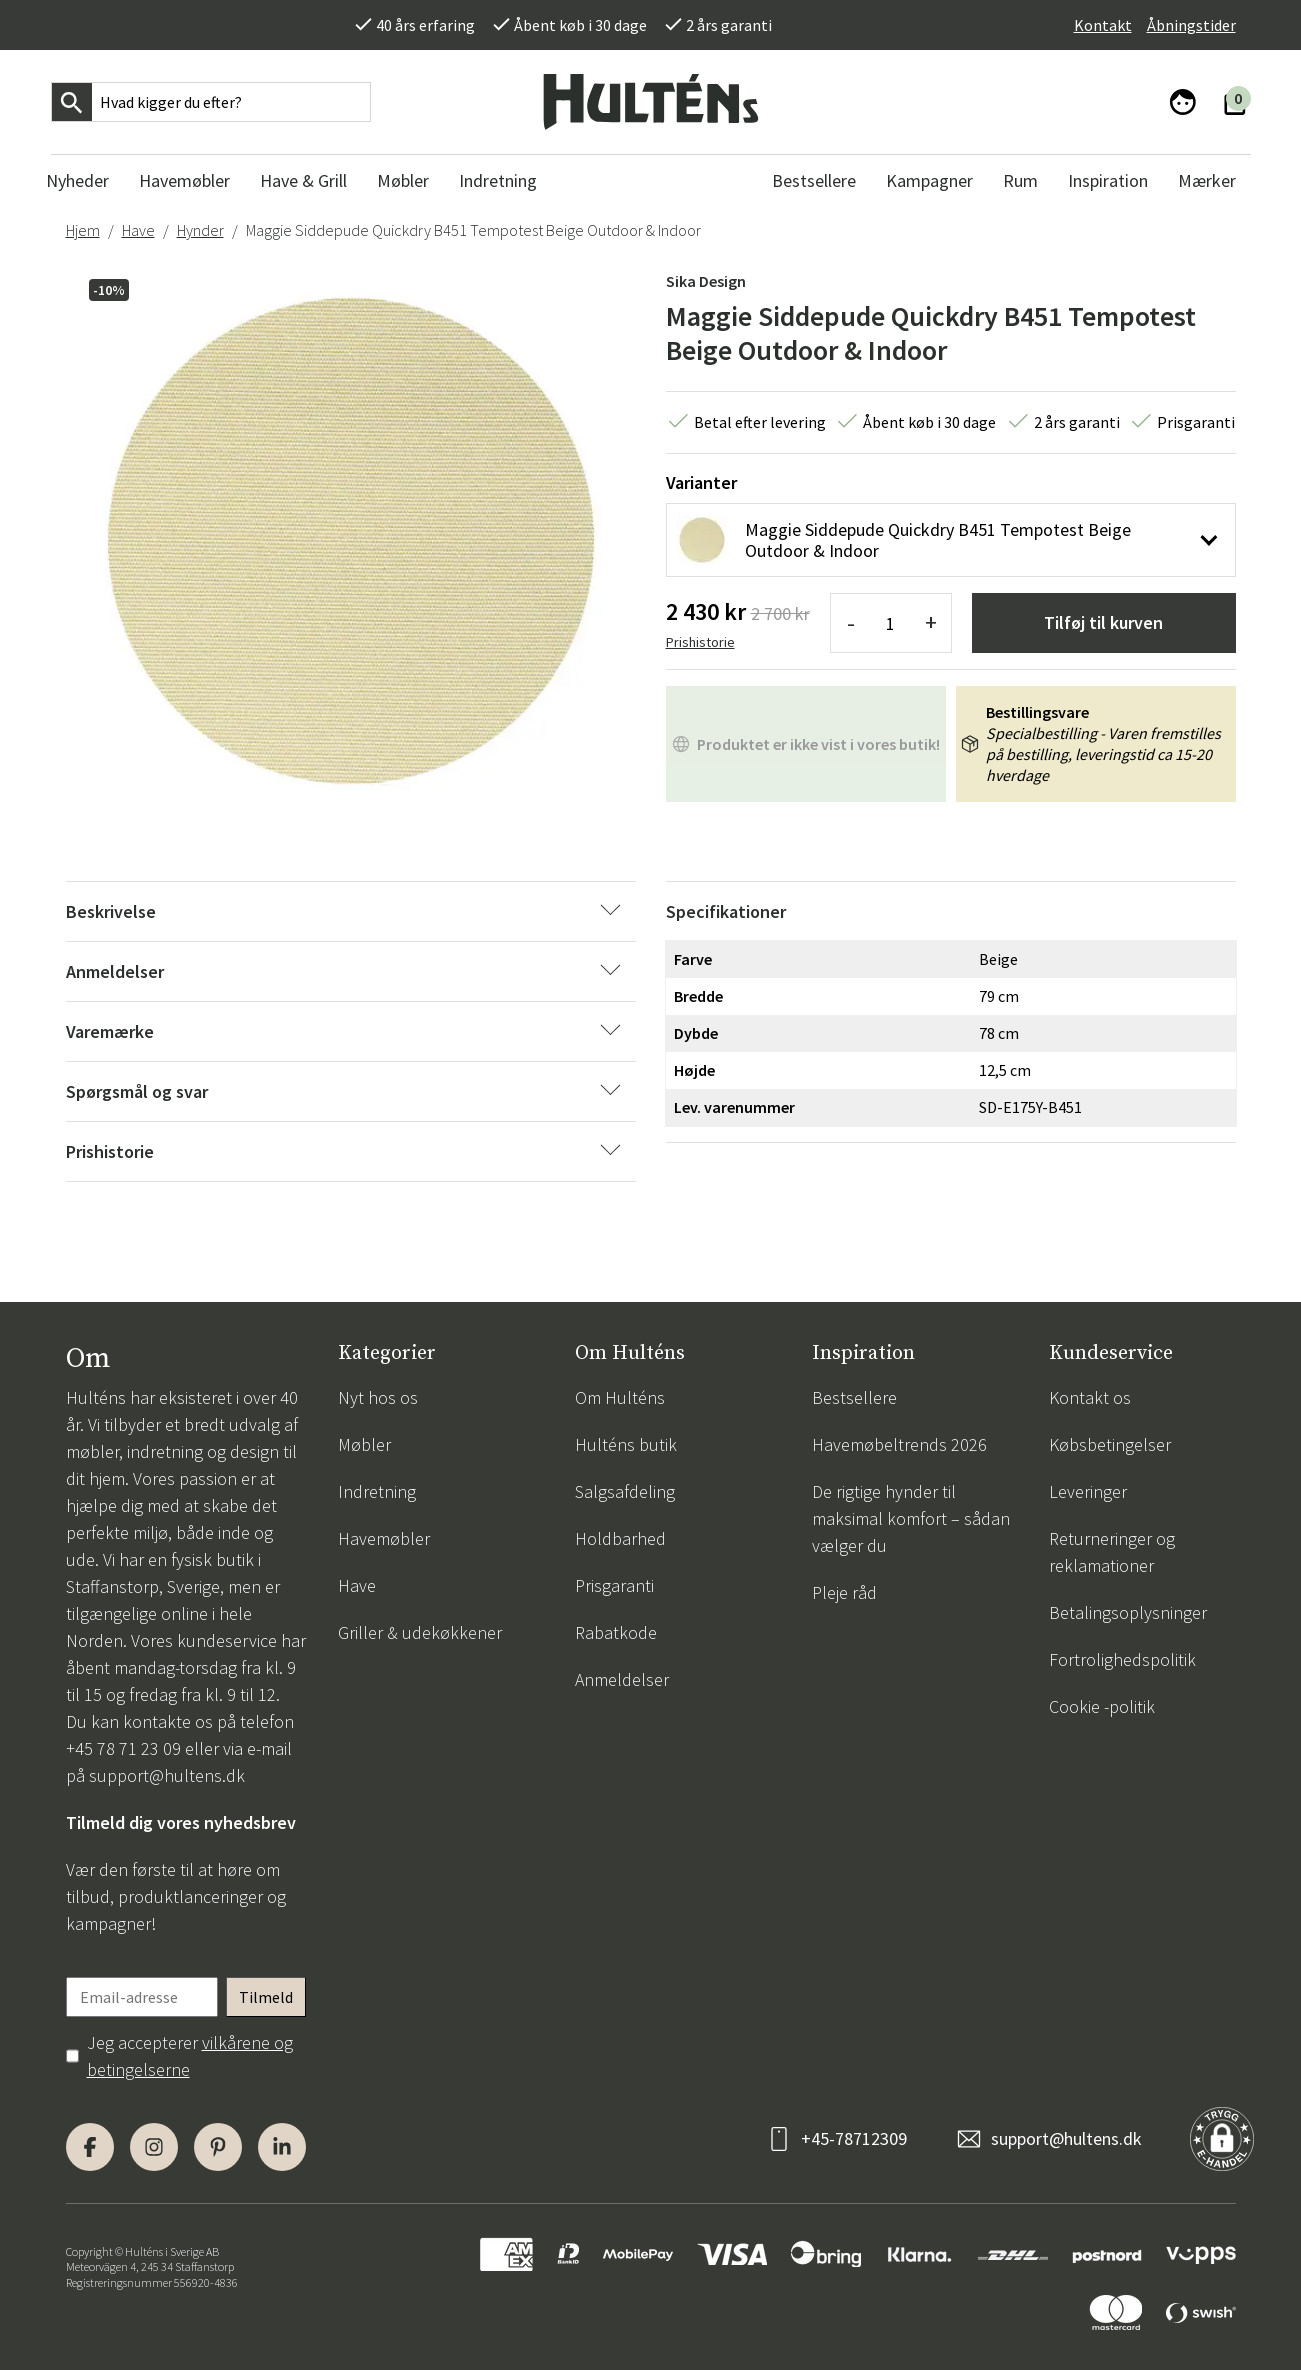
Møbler (364, 1444)
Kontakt (1103, 25)
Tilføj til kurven (1103, 622)
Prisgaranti (614, 1585)
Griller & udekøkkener (420, 1632)
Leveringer (1088, 1491)
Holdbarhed (620, 1538)
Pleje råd (844, 1592)
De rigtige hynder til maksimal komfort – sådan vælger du (911, 1518)
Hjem (83, 230)
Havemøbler (384, 1538)
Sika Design (706, 281)
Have (138, 230)
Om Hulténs (620, 1397)
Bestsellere (854, 1397)
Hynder (200, 230)
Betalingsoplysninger (1128, 1612)
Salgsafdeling (625, 1491)
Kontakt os (1090, 1397)
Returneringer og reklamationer (1112, 1552)
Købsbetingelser (1110, 1444)
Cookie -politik (1102, 1706)
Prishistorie (700, 642)
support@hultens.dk (167, 1775)
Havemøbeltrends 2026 (899, 1444)
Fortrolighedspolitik (1122, 1659)
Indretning (377, 1491)
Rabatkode (616, 1632)
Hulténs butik (626, 1444)
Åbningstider (1191, 25)
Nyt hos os (378, 1397)
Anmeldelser (622, 1679)
